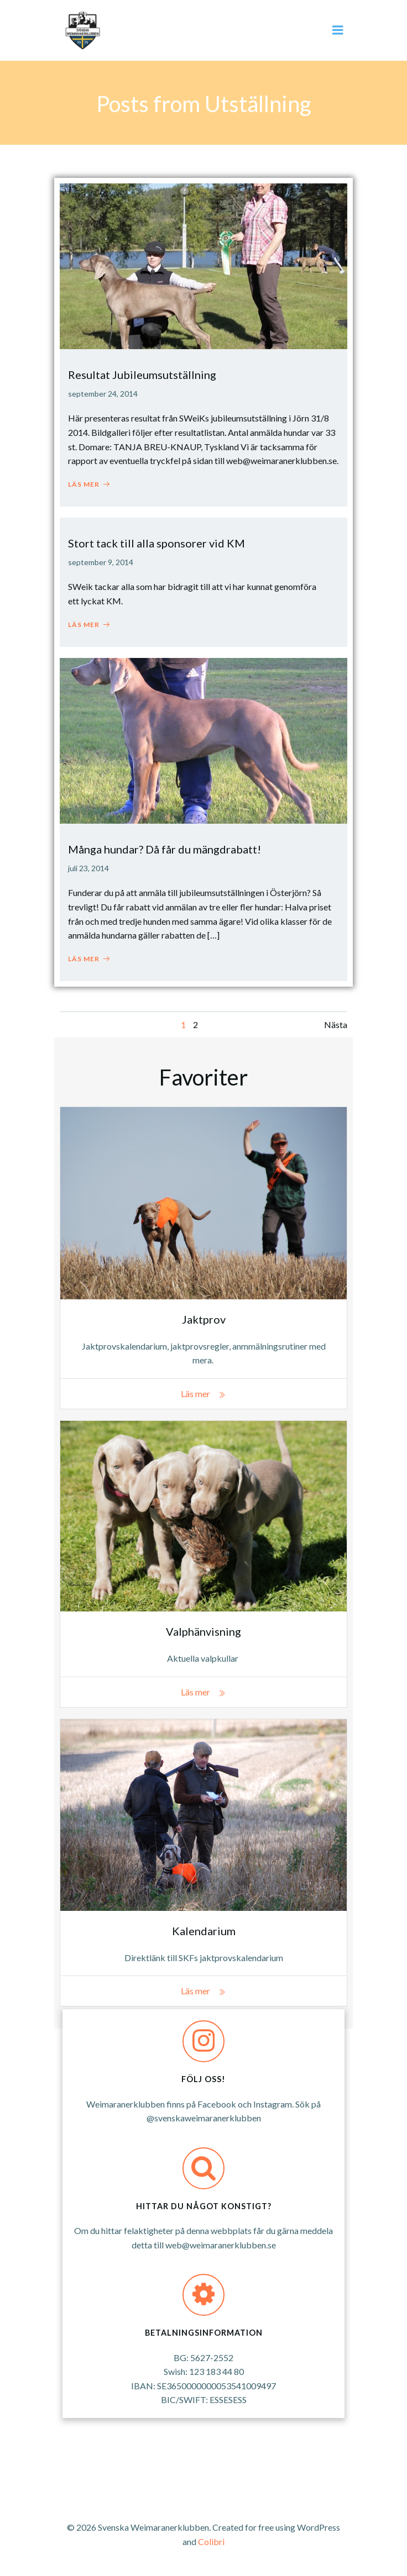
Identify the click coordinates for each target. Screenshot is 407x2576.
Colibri (211, 2541)
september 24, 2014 (103, 393)
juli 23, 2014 (88, 868)
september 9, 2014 (100, 562)
